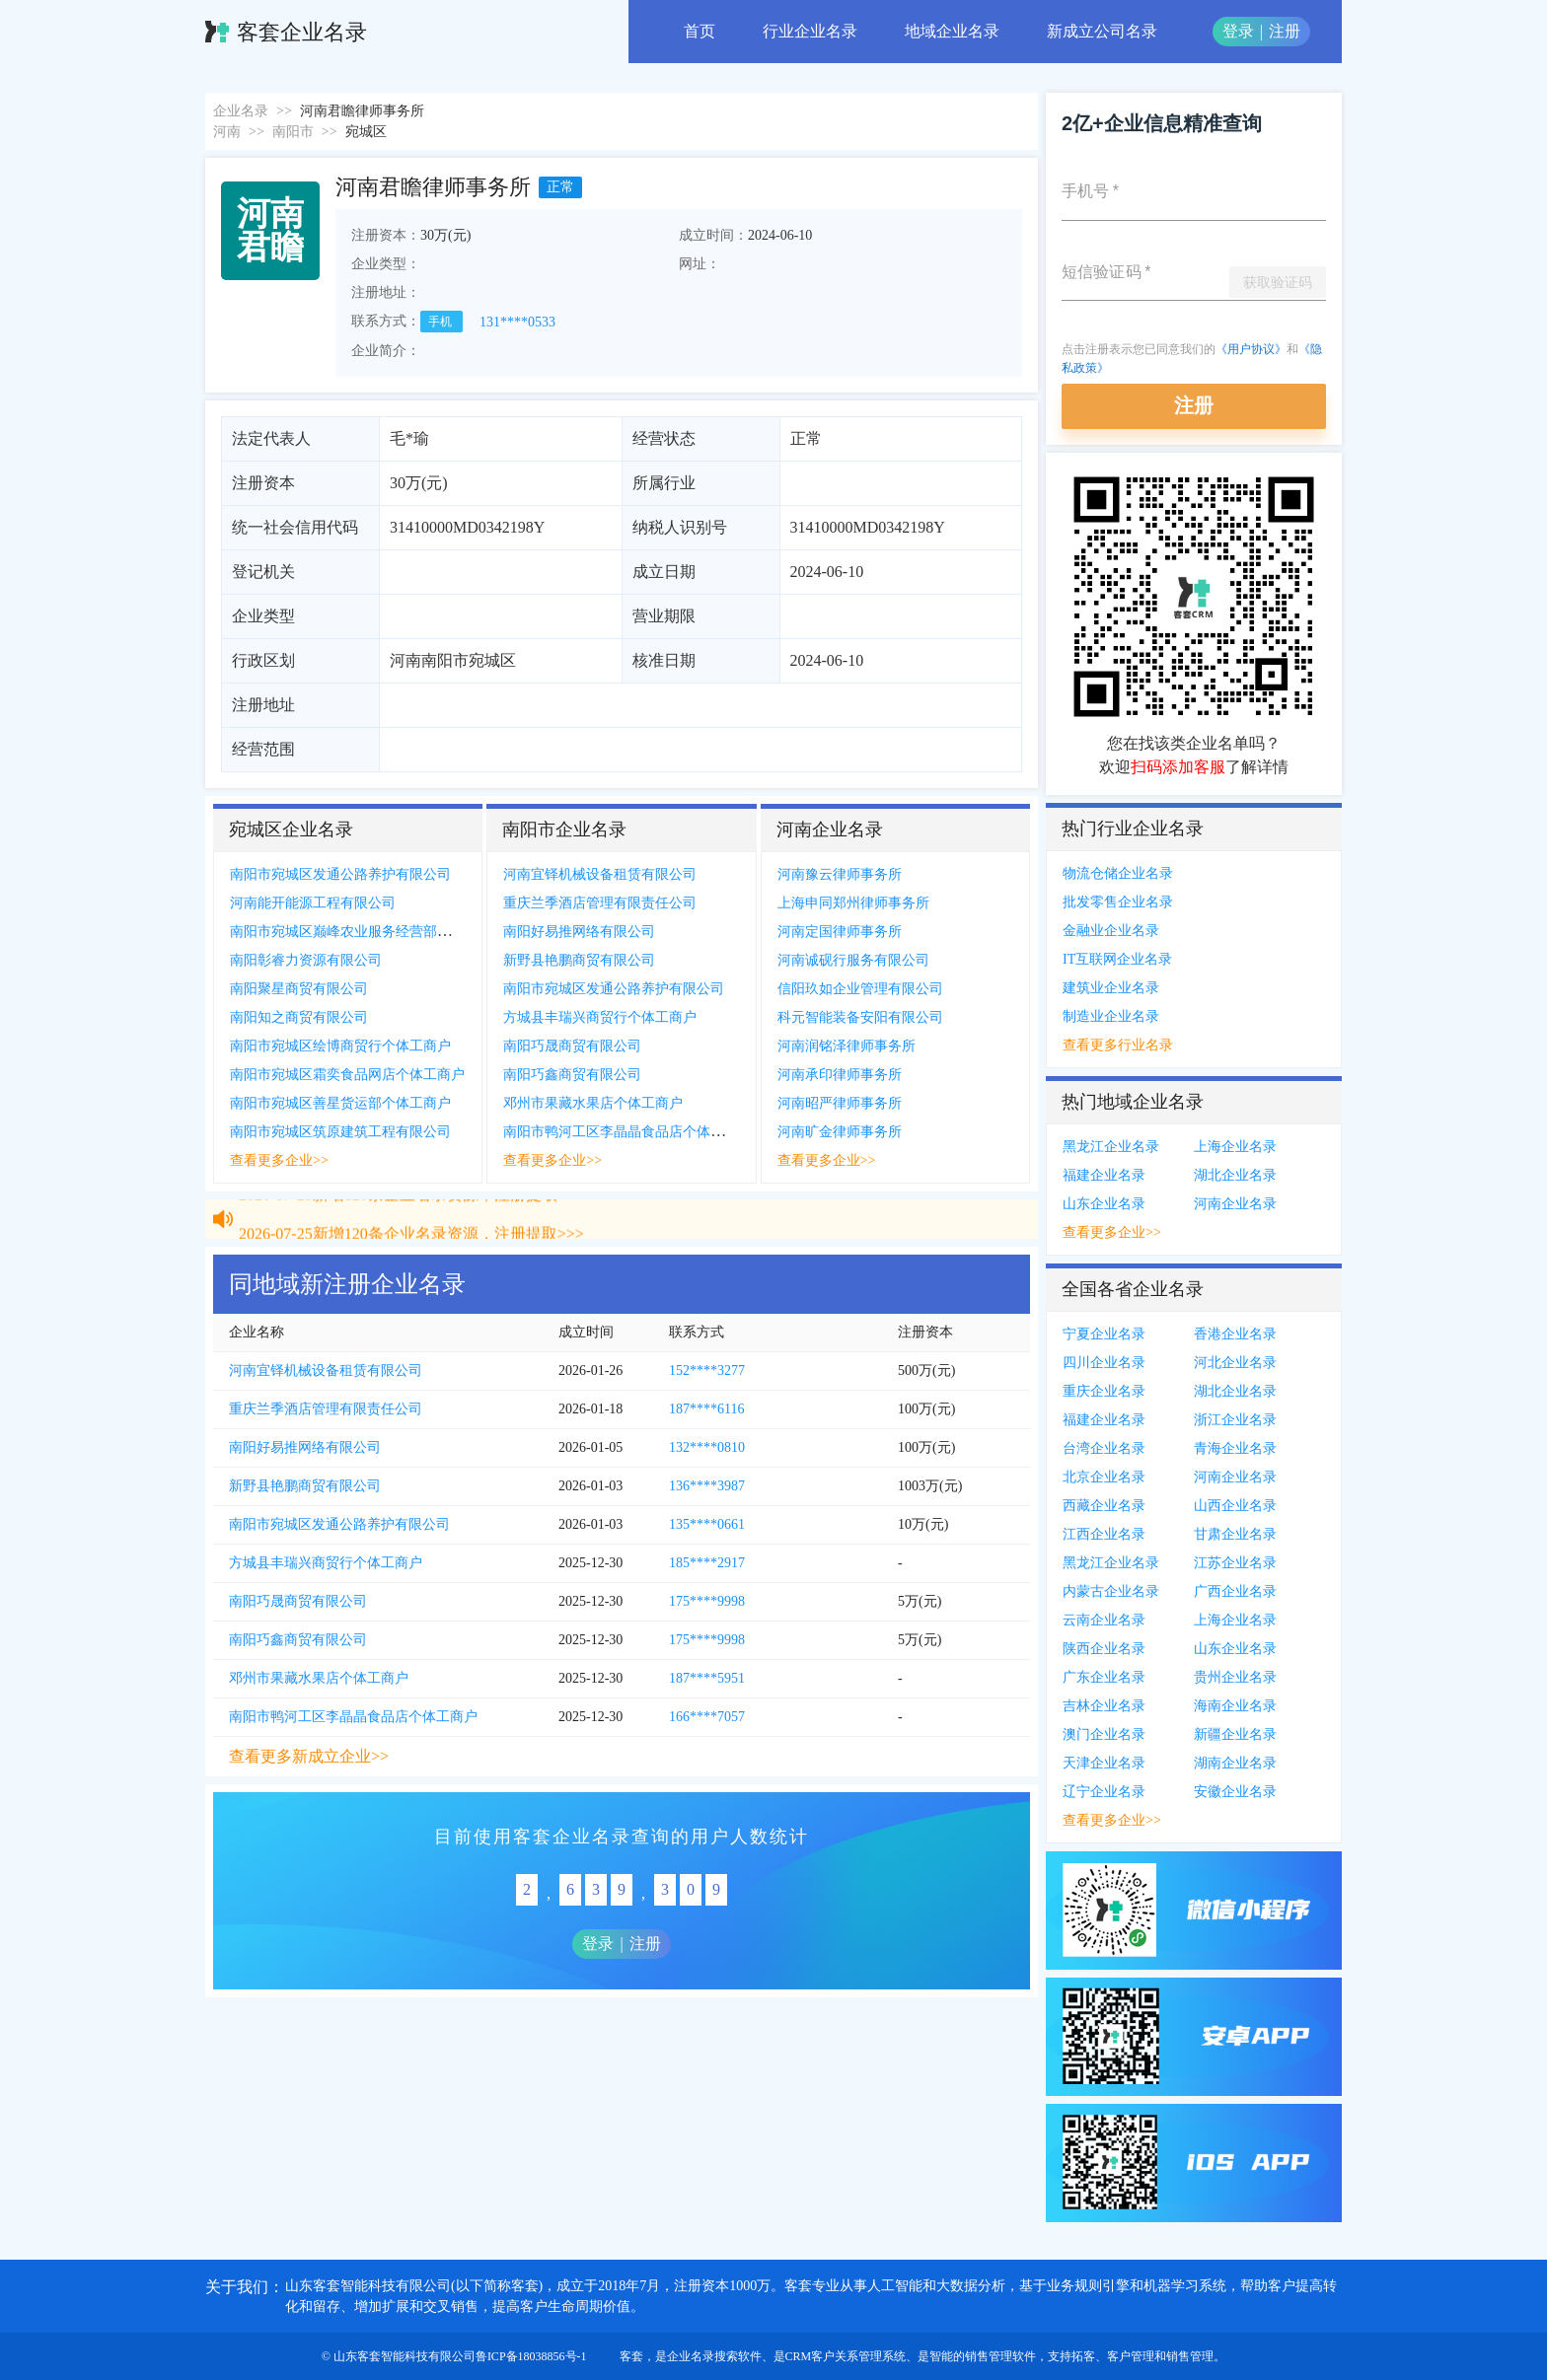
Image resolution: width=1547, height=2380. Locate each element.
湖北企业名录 (1235, 1175)
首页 (699, 31)
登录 (1238, 31)
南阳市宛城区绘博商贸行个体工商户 (340, 1046)
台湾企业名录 (1104, 1448)
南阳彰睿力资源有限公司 (306, 960)
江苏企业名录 (1235, 1562)
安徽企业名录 (1235, 1791)
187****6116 (706, 1409)
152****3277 (707, 1370)
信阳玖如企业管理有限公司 (860, 988)
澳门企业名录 (1104, 1734)
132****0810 (707, 1447)
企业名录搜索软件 (714, 2356)
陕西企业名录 (1104, 1648)
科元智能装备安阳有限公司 (860, 1017)
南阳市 (293, 131)
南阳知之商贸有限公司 (299, 1017)
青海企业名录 (1235, 1448)
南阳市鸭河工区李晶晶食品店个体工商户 (627, 1131)
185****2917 (707, 1562)
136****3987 (707, 1485)
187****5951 (707, 1678)
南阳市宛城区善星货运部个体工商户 (340, 1103)
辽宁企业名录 (1104, 1791)
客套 (631, 2356)
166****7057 (707, 1716)
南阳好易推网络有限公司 (579, 931)
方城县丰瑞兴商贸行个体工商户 (600, 1017)
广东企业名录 (1104, 1677)
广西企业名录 (1235, 1591)
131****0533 (517, 322)
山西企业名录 (1235, 1505)
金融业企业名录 (1111, 930)
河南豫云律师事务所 (839, 874)
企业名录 (240, 111)
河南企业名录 (1235, 1203)
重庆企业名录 (1104, 1391)
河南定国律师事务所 (839, 931)
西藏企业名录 (1104, 1505)
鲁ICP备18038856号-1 (531, 2356)
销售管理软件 (1000, 2356)
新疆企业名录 (1235, 1734)
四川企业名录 (1104, 1362)
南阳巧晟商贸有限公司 (572, 1046)
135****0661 (707, 1524)
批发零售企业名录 (1118, 902)
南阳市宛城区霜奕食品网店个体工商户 (347, 1074)
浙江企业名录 (1235, 1419)
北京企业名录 (1104, 1477)
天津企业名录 (1104, 1763)
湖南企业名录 (1235, 1763)
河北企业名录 (1235, 1362)
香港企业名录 (1235, 1334)
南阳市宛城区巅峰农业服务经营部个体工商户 (368, 931)
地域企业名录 (952, 31)
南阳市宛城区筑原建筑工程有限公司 (340, 1131)
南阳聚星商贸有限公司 (299, 988)
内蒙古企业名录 (1111, 1591)
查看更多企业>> (279, 1160)
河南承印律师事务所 (839, 1074)
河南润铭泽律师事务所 (846, 1046)
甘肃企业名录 (1235, 1534)
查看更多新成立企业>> (309, 1756)
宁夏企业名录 (1104, 1334)
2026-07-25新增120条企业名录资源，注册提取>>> (411, 1202)
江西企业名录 (1104, 1534)
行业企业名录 (810, 31)
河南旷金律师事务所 (839, 1131)
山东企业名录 (1104, 1203)
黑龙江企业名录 (1111, 1146)
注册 (1284, 31)
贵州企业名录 (1235, 1677)
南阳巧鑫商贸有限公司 (572, 1074)
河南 (227, 131)
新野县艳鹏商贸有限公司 (579, 960)
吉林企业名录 (1104, 1705)
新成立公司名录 (1102, 31)
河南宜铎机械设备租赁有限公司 (600, 874)
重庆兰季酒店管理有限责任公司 (600, 903)
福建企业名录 (1104, 1175)
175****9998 (707, 1601)
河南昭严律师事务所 (839, 1103)
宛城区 (366, 131)
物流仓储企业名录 (1118, 873)
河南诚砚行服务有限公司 (853, 960)
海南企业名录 (1235, 1705)
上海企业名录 (1235, 1146)
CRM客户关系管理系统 (846, 2356)
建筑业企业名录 (1111, 987)
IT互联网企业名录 (1117, 959)
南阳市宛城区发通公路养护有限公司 (340, 874)
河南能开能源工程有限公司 (313, 903)
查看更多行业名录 (1118, 1045)
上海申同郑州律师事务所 (853, 903)
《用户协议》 (1251, 349)
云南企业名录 (1104, 1620)
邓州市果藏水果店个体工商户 (593, 1103)
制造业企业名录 (1111, 1016)
